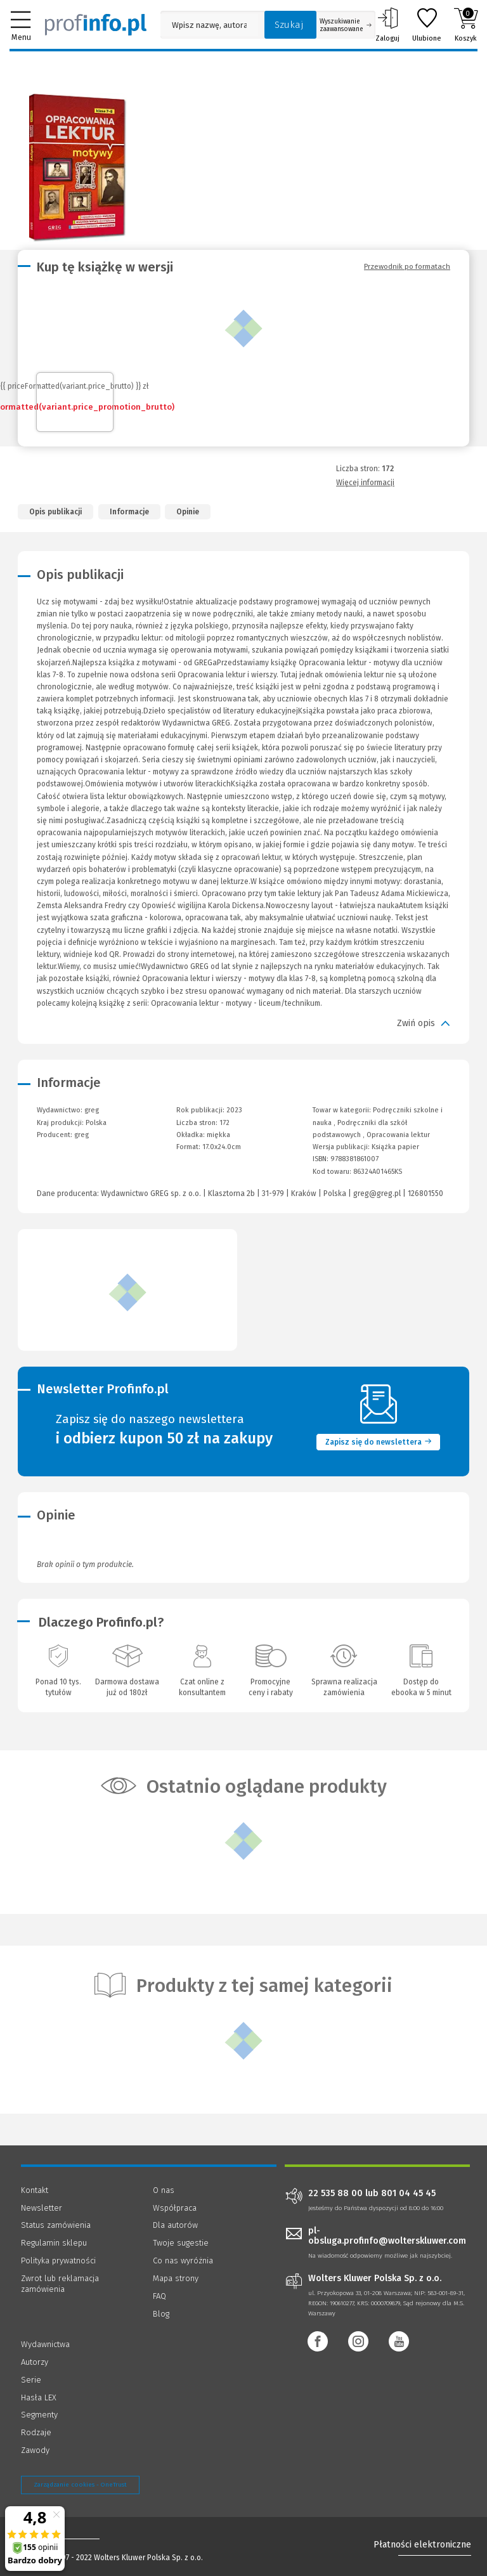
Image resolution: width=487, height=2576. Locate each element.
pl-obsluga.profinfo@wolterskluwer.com (387, 2236)
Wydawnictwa (45, 2344)
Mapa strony (175, 2278)
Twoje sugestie (181, 2242)
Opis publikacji (55, 511)
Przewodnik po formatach (407, 266)
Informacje (129, 511)
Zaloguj (387, 25)
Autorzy (34, 2362)
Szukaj (289, 24)
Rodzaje (36, 2432)
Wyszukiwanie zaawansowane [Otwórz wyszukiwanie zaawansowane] (346, 25)
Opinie (187, 511)
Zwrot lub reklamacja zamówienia (60, 2284)
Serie (31, 2379)
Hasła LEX (38, 2397)
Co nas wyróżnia (183, 2260)
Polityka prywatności (58, 2260)
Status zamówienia (56, 2225)
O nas (163, 2190)
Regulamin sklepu (54, 2242)
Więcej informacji (365, 482)
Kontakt (34, 2190)
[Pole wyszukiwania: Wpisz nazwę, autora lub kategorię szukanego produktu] (209, 25)
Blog (161, 2314)
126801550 (425, 1193)
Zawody (35, 2450)
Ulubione (426, 25)
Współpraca (175, 2208)
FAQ (159, 2296)
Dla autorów (175, 2225)
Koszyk (465, 25)
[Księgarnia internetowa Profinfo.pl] (95, 25)
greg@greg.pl (377, 1193)
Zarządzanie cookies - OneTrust (80, 2484)
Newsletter (41, 2208)
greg (81, 1135)
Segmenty (39, 2414)
